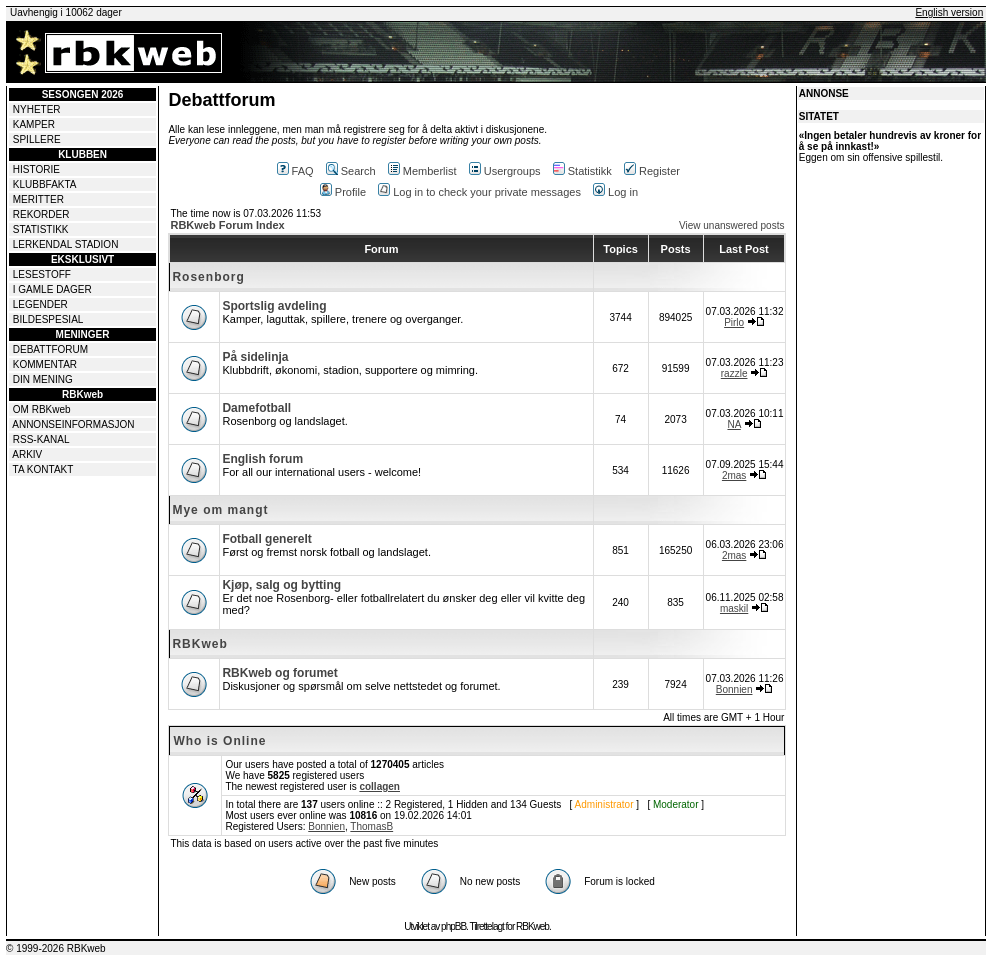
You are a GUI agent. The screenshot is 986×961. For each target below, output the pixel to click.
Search (351, 171)
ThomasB (371, 826)
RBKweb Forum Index (227, 225)
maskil (734, 608)
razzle (734, 373)
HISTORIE (36, 169)
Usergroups (505, 171)
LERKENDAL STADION (66, 244)
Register (652, 171)
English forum (262, 459)
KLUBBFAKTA (45, 184)
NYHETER (37, 109)
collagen (379, 786)
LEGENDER (40, 304)
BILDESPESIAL (48, 319)
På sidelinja (255, 357)
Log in (615, 192)
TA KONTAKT (43, 469)
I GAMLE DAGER (52, 289)
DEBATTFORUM (50, 349)
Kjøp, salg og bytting (281, 585)
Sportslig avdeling (274, 306)
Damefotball (256, 408)
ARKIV (27, 454)
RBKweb (199, 644)
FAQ (295, 171)
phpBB (453, 926)
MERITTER (38, 199)
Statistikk (582, 171)
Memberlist (422, 171)
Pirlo (734, 322)
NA (733, 424)
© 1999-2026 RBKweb (56, 948)
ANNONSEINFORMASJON (73, 424)
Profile (343, 192)
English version (949, 12)
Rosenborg (208, 277)
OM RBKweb (42, 409)
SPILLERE (37, 139)
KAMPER (34, 124)
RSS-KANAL (41, 439)
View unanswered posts (731, 225)
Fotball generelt (266, 539)
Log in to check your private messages (479, 192)
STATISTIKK (41, 229)
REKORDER (41, 214)
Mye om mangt (220, 510)
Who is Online (219, 741)
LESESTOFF (42, 274)
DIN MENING (43, 379)
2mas (734, 475)
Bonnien (734, 689)
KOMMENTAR (45, 364)
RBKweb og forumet (279, 673)
